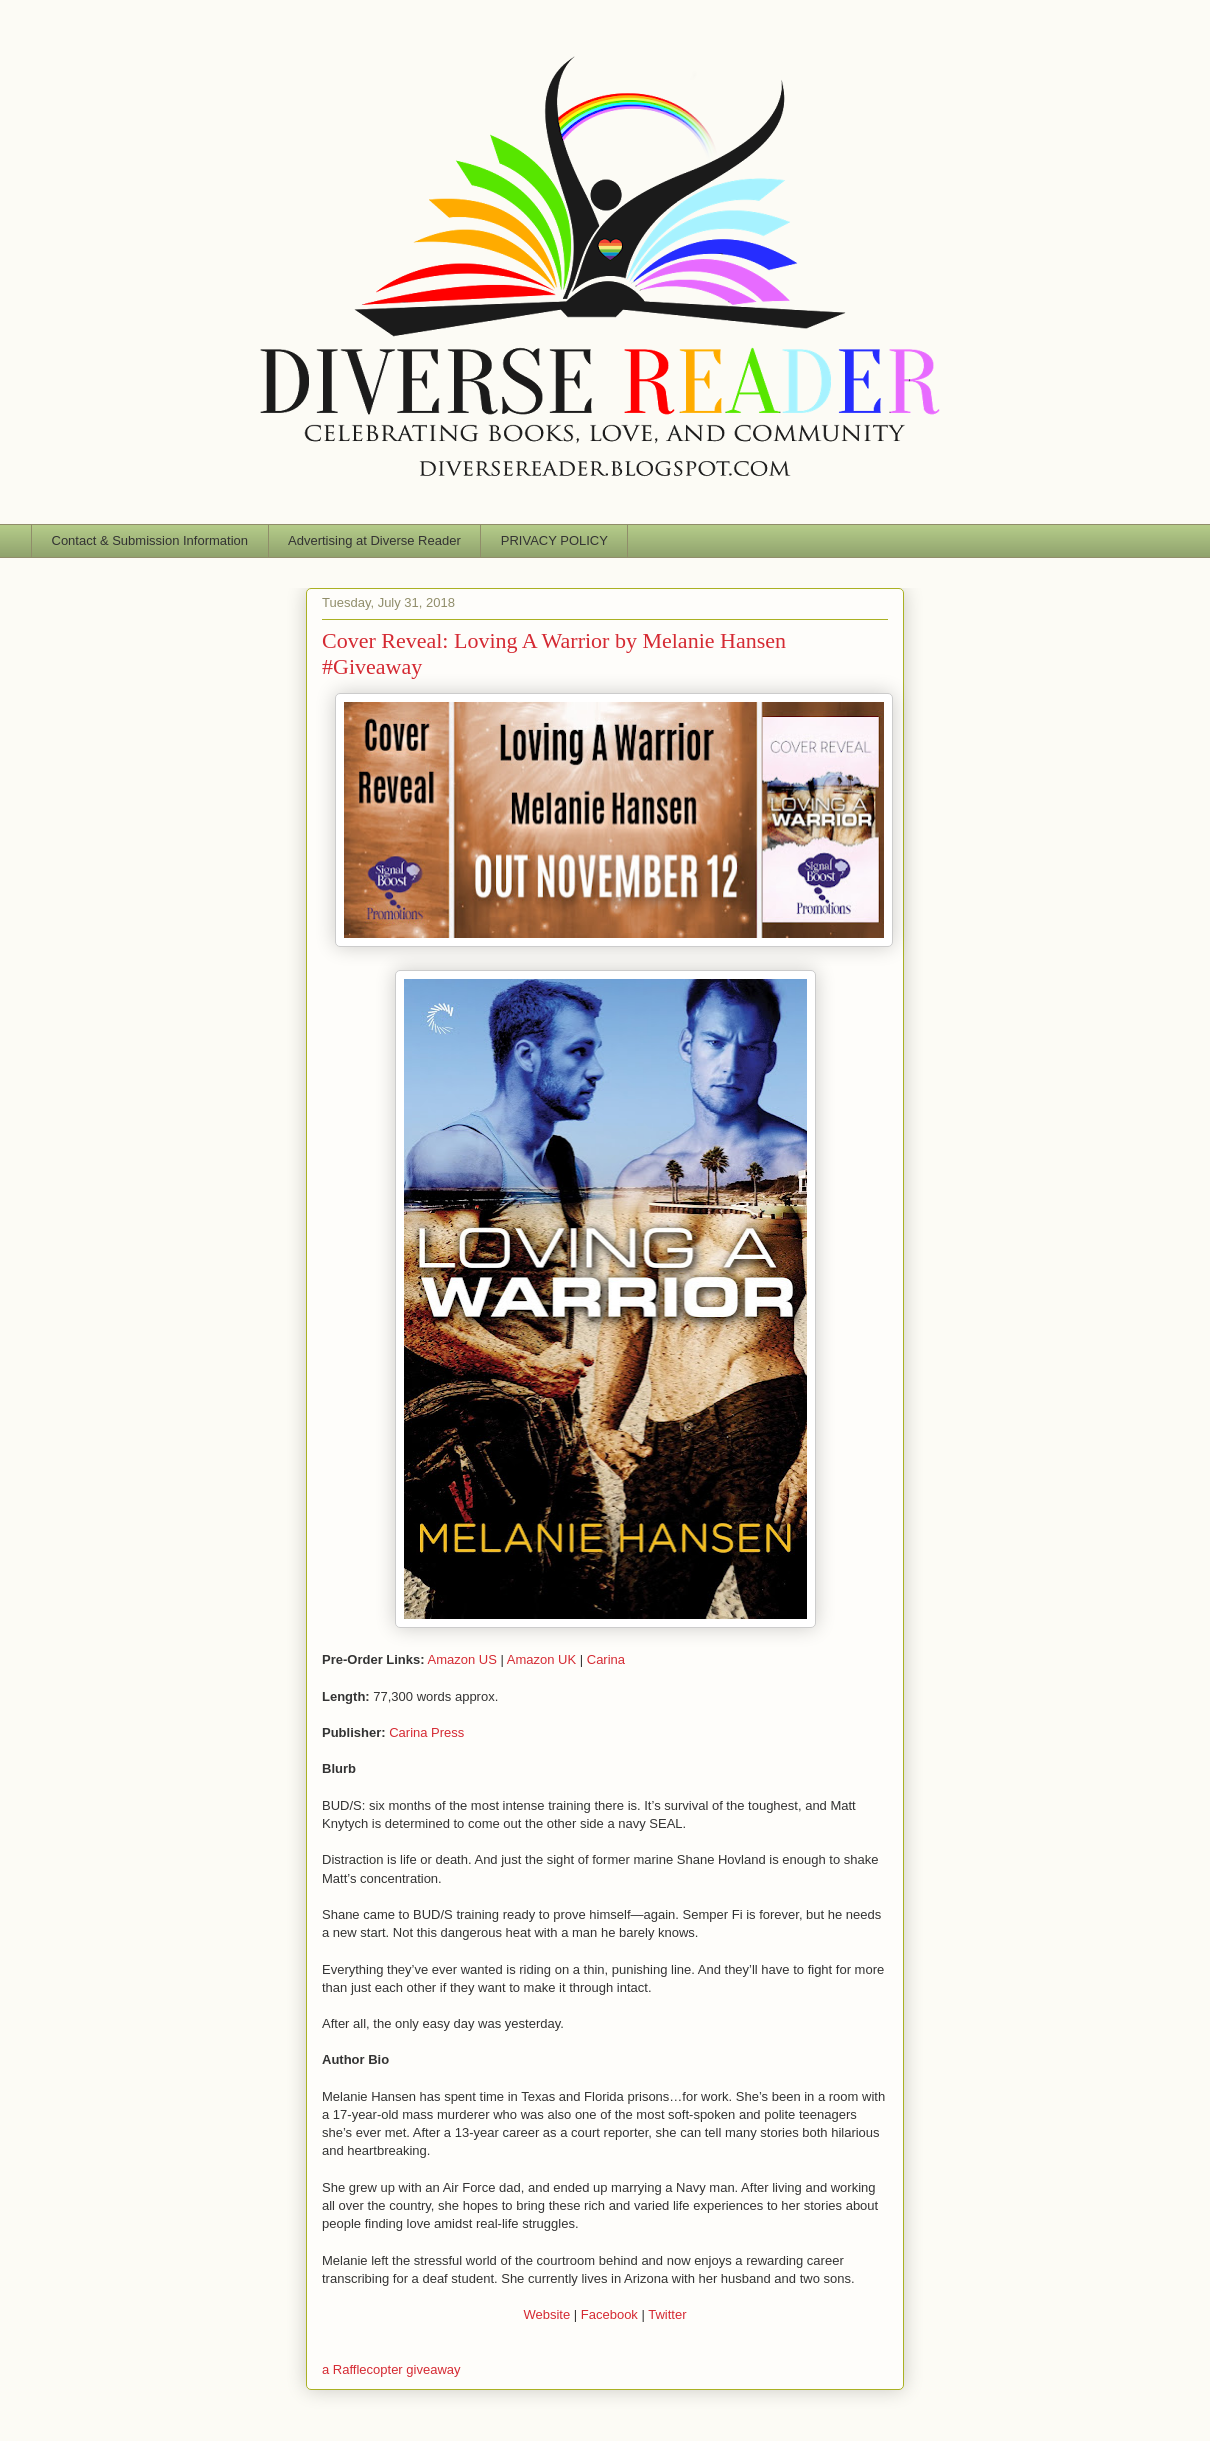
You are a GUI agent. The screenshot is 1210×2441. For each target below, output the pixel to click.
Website (546, 2314)
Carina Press (426, 1732)
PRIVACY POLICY (554, 540)
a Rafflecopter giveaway (391, 2369)
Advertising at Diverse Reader (374, 540)
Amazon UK (541, 1659)
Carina (606, 1659)
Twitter (667, 2314)
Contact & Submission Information (150, 540)
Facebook (609, 2314)
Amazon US (462, 1659)
